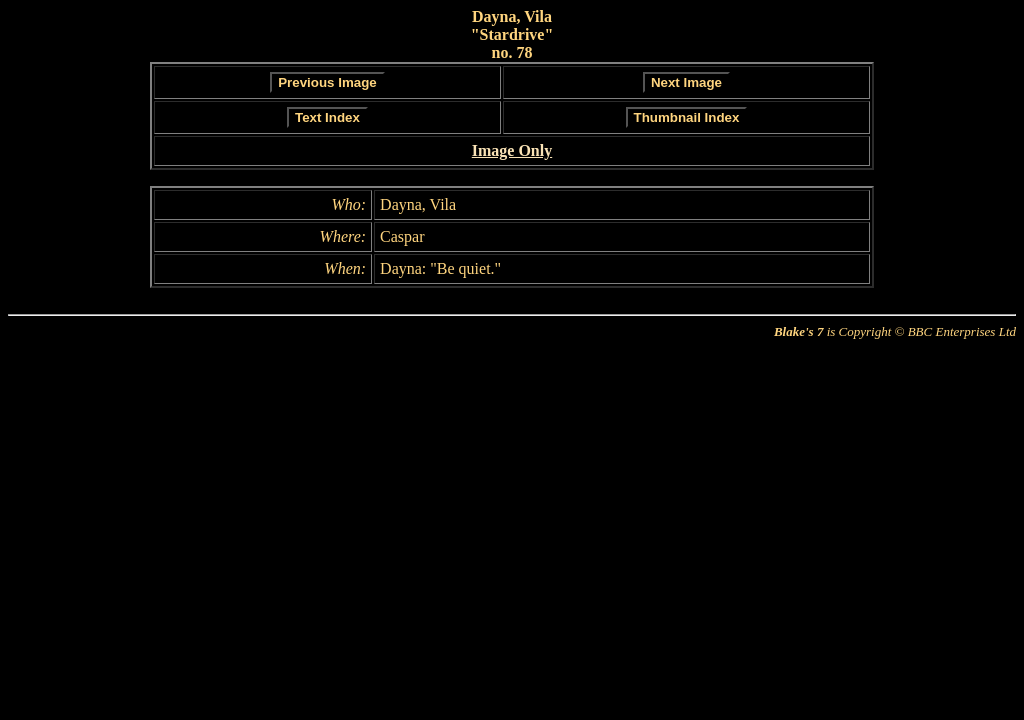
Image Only (512, 150)
